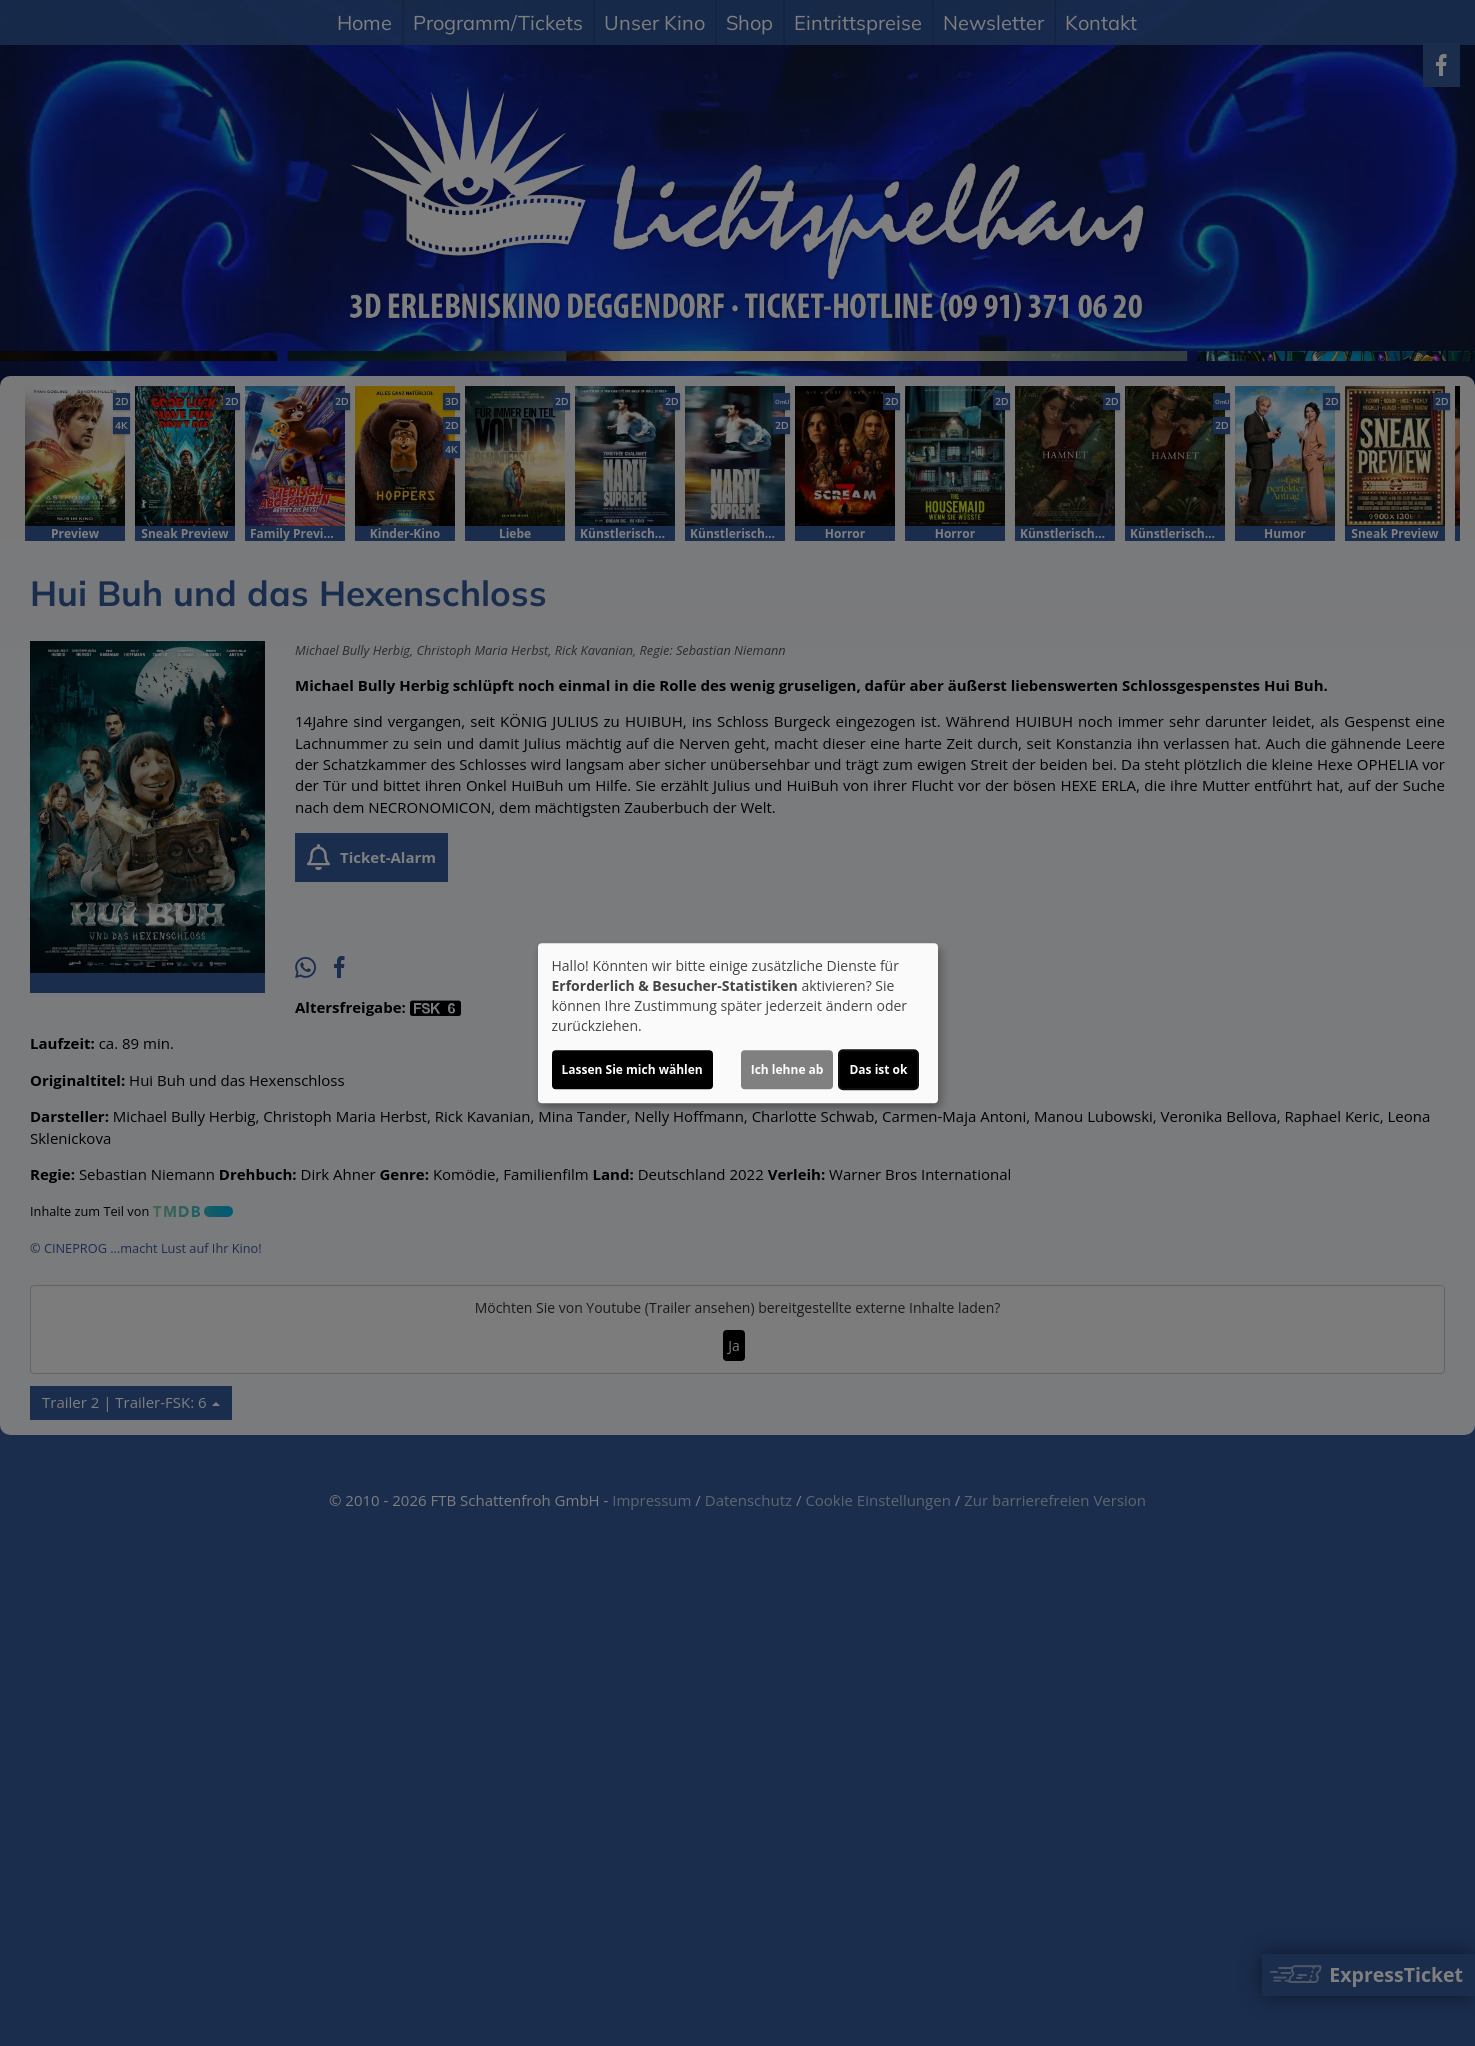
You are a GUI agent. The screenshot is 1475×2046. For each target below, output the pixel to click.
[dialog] (738, 1023)
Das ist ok (878, 1069)
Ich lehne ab (787, 1069)
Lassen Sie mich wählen (632, 1069)
